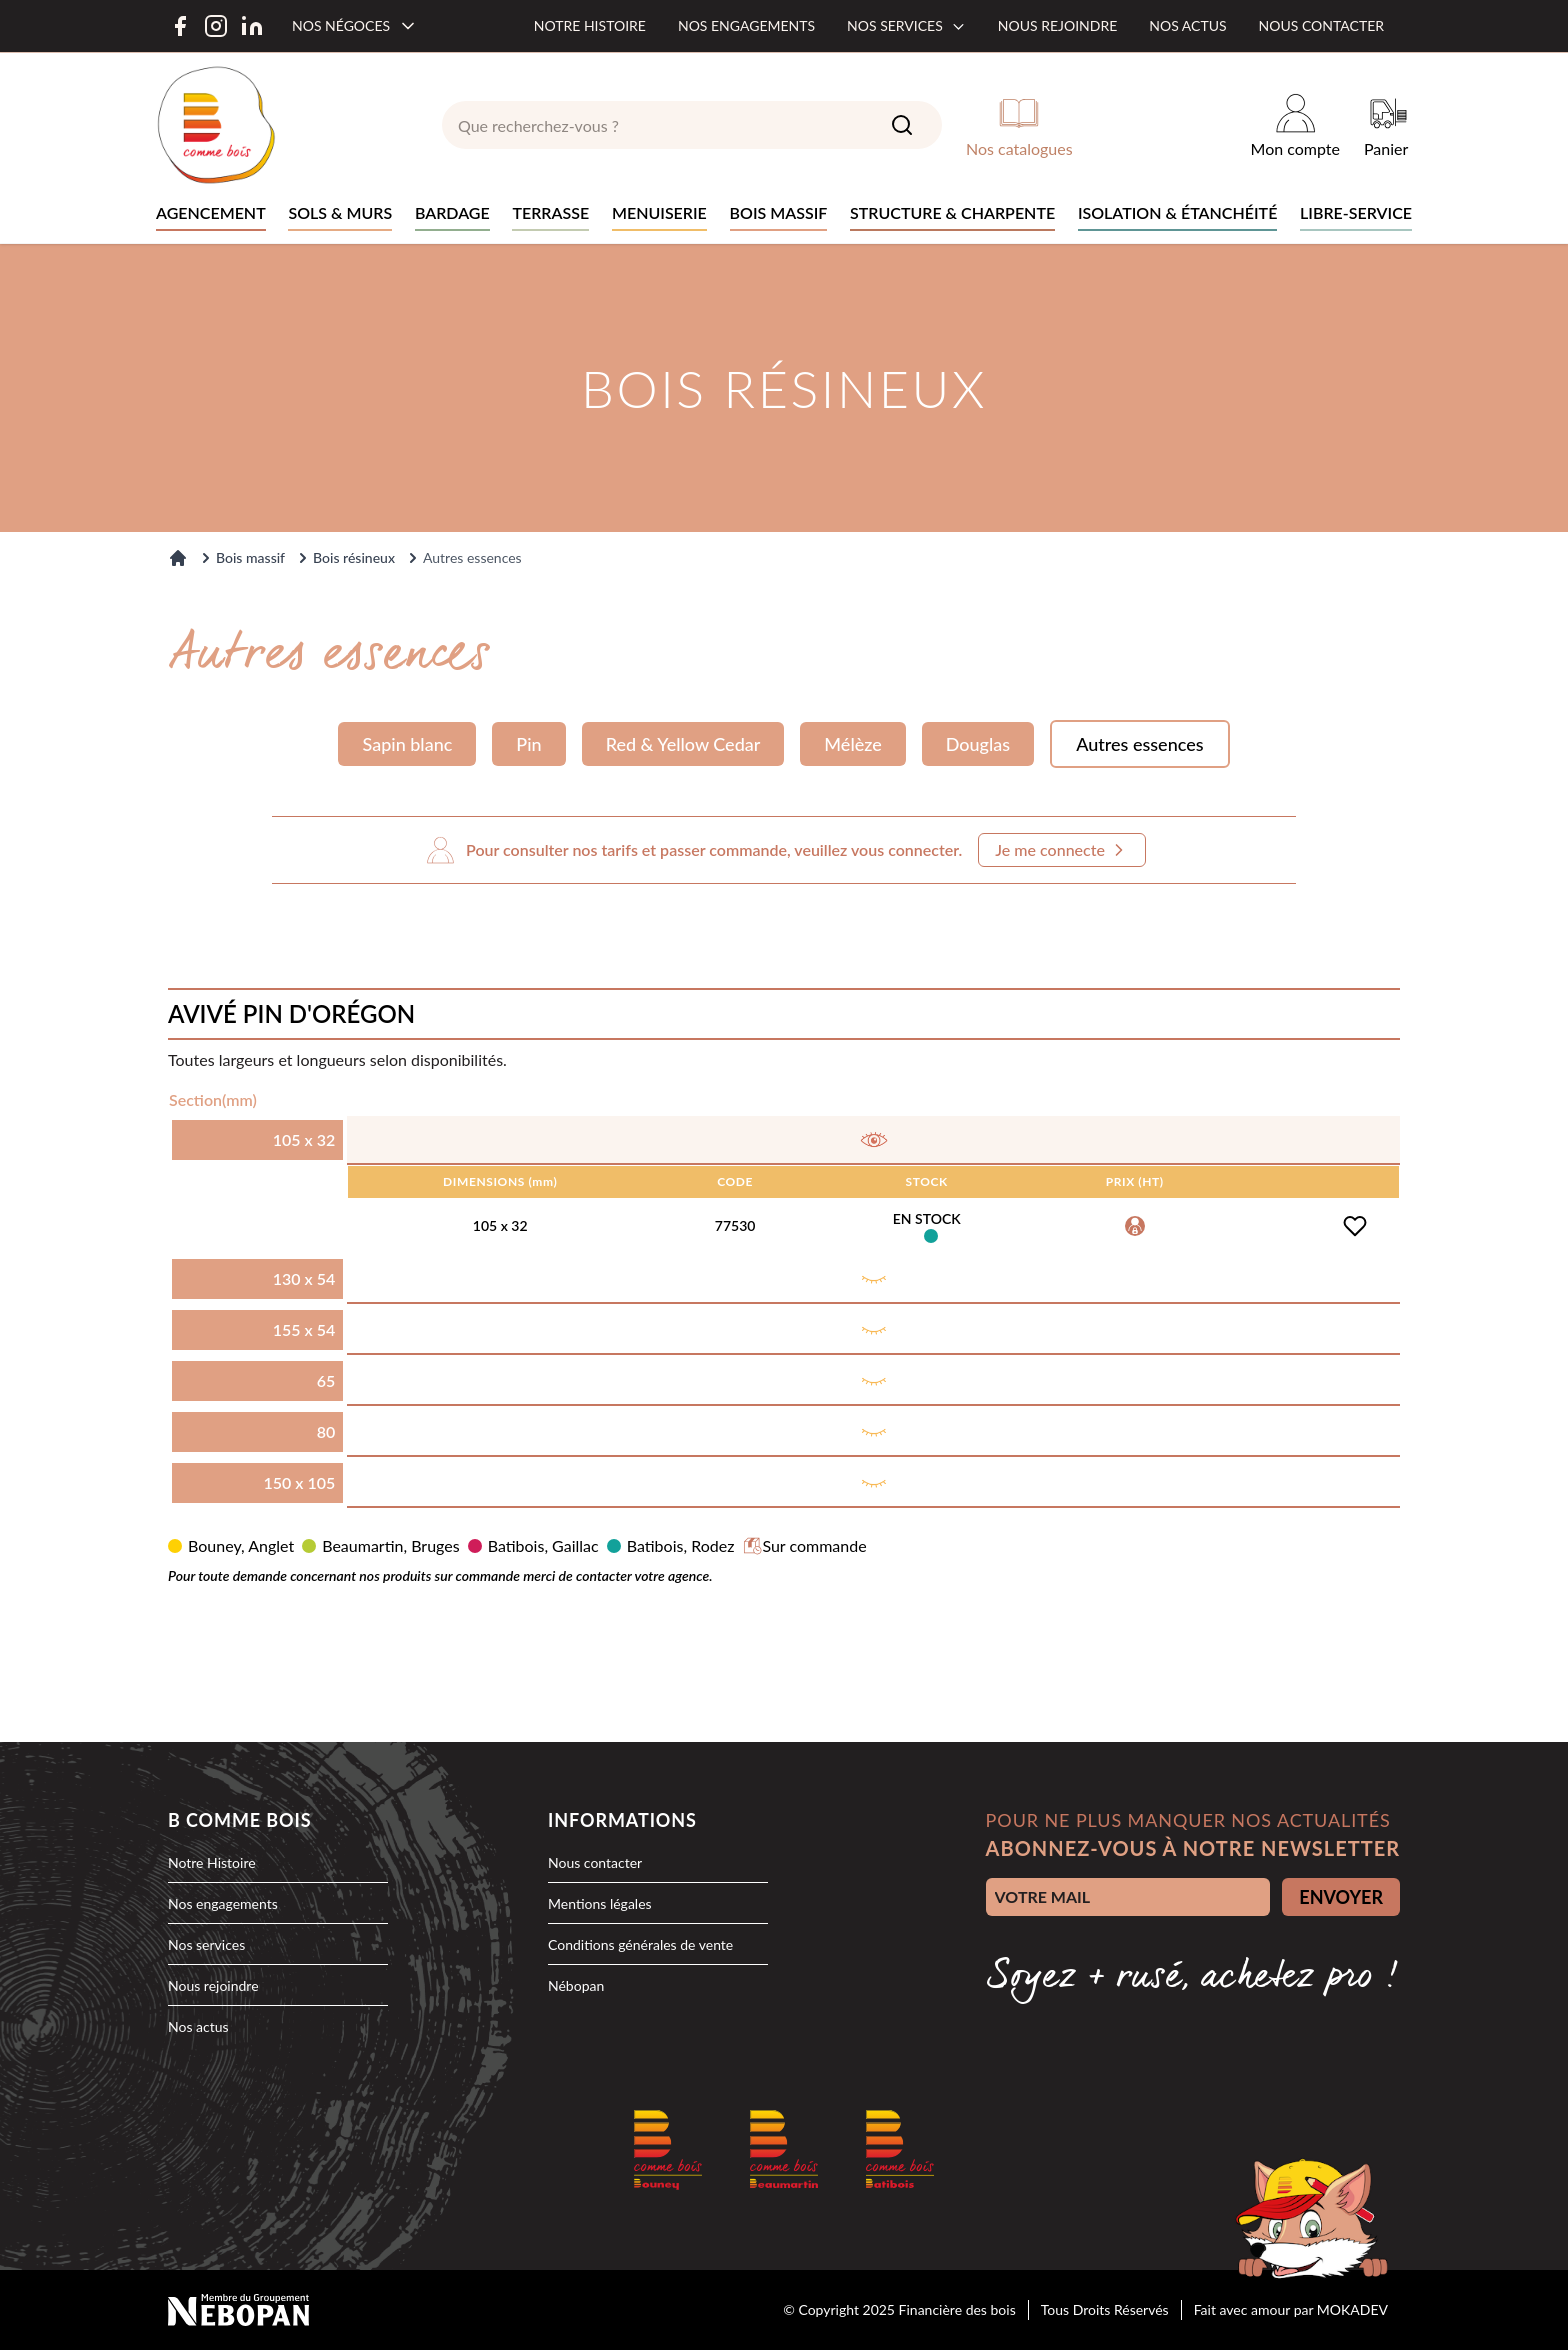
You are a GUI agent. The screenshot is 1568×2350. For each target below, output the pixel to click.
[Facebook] (180, 26)
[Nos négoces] (355, 26)
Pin (528, 744)
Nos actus (1187, 25)
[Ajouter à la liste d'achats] (1355, 1226)
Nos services (906, 25)
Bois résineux (354, 557)
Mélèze (852, 744)
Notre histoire (590, 25)
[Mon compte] (1295, 125)
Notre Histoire (212, 1862)
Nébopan (576, 1985)
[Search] (902, 125)
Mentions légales (600, 1903)
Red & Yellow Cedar (683, 744)
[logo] (216, 125)
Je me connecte (1062, 850)
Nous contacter (1321, 25)
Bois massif (250, 557)
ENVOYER (1341, 1897)
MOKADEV (1352, 2309)
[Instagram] (216, 26)
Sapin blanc (407, 744)
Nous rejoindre (1057, 25)
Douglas (978, 744)
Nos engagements (746, 25)
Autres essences (1139, 744)
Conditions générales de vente (640, 1944)
